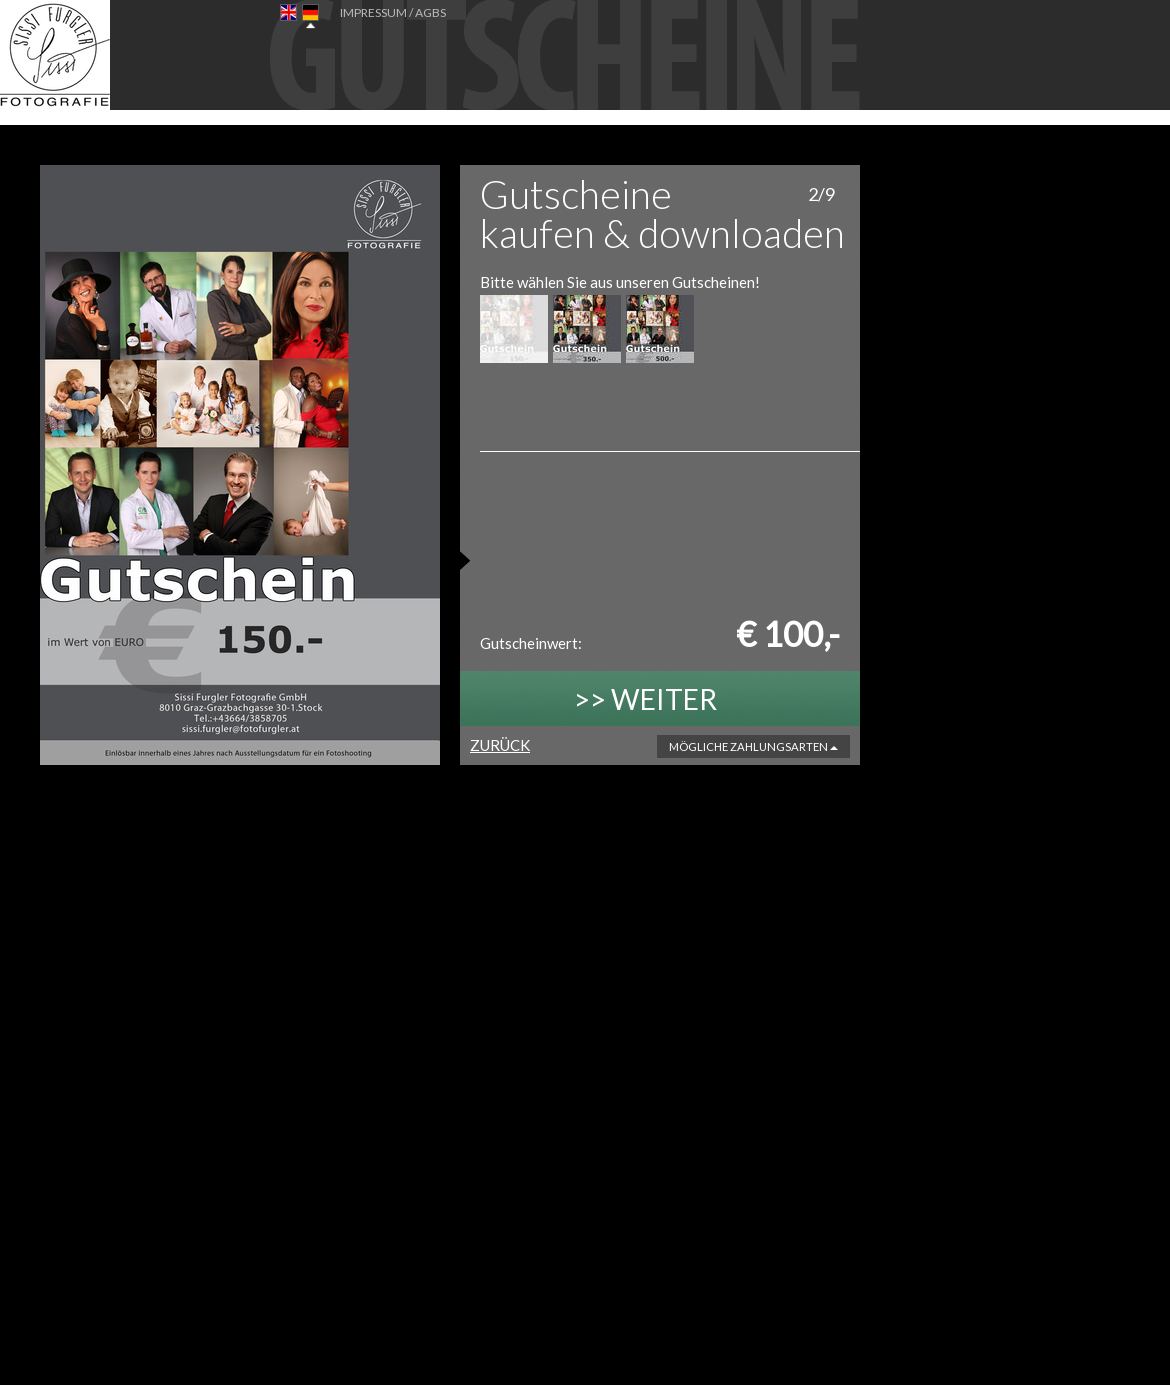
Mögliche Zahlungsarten (753, 746)
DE (310, 16)
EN (288, 16)
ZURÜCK (500, 745)
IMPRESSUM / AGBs (393, 12)
